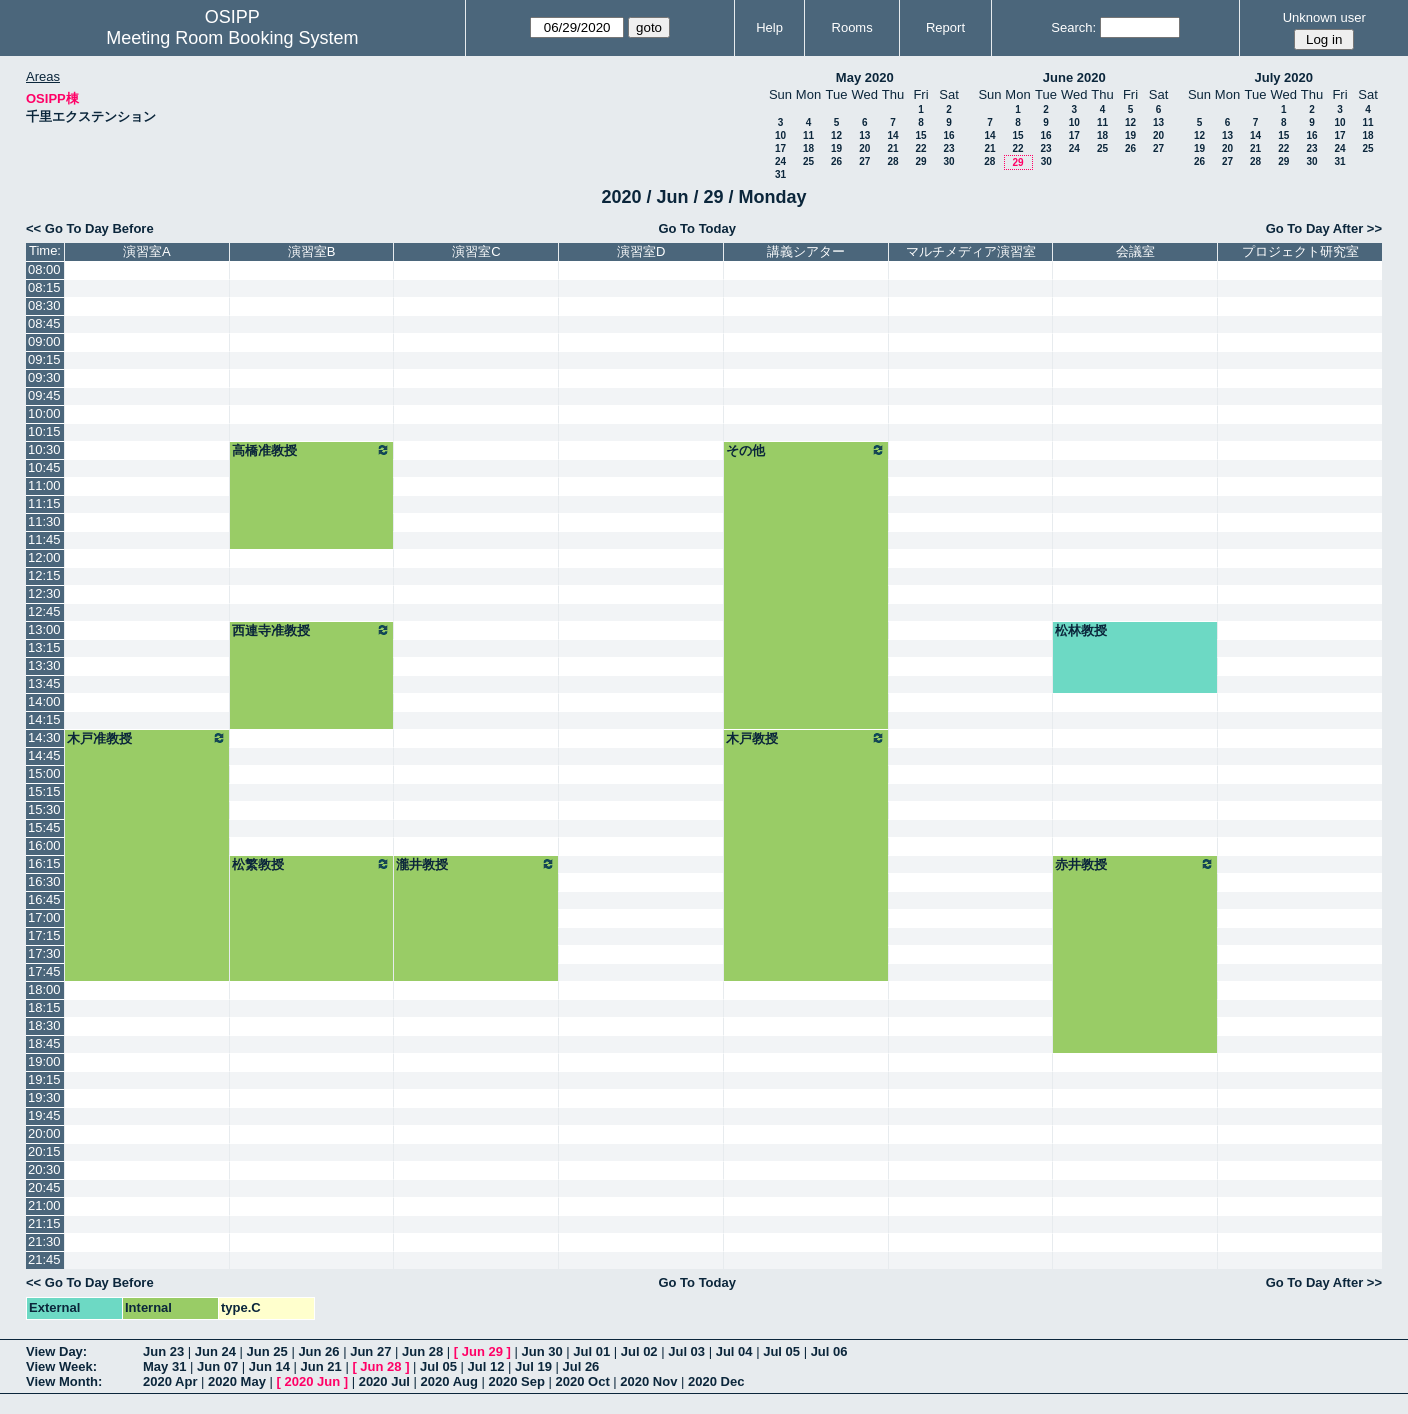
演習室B (312, 251)
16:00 (44, 845)
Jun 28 (422, 1351)
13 (864, 135)
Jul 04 (734, 1351)
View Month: (64, 1381)
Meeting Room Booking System (232, 38)
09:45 (44, 395)
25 (808, 161)
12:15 (44, 575)
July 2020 (1283, 77)
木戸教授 (806, 738)
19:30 (44, 1097)
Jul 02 (639, 1351)
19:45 (44, 1115)
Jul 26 (580, 1366)
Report (945, 27)
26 (836, 161)
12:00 (44, 557)
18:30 (44, 1025)
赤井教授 (1135, 864)
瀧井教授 (476, 864)
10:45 (44, 467)
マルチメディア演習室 (971, 251)
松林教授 (1081, 630)
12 (836, 135)
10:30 (44, 449)
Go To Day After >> (1324, 228)
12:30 (44, 593)
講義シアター (806, 251)
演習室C (476, 251)
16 (948, 135)
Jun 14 (269, 1366)
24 (780, 161)
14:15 (44, 719)
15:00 (44, 773)
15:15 (44, 791)
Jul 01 (591, 1351)
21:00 (44, 1205)
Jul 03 (686, 1351)
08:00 (44, 269)
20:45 (44, 1187)
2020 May (237, 1381)
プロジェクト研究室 (1300, 251)
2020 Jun (312, 1381)
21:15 (44, 1223)
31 (780, 174)
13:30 (44, 665)
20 (864, 148)
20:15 (44, 1151)
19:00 (44, 1061)
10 (780, 135)
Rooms (852, 27)
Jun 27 (370, 1351)
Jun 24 (215, 1351)
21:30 (44, 1241)
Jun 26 (318, 1351)
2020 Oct (583, 1381)
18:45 (44, 1043)
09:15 (44, 359)
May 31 (164, 1366)
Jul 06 (829, 1351)
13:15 (44, 647)
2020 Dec (716, 1381)
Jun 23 (163, 1351)
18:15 (44, 1007)
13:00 (44, 629)
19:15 (44, 1079)
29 (920, 161)
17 (780, 148)
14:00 (44, 701)
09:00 (44, 341)
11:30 (44, 521)
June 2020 (1074, 77)
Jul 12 (486, 1366)
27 (864, 161)
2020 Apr (170, 1381)
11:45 (44, 539)
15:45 (44, 827)
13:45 (44, 683)
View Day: (56, 1351)
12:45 (44, 611)
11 (808, 135)
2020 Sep (517, 1381)
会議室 (1135, 251)
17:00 (44, 917)
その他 (806, 450)
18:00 (44, 989)
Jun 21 (321, 1366)
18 (808, 148)
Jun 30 (541, 1351)
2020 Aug (449, 1381)
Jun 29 (482, 1351)
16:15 (44, 863)
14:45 (44, 755)
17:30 (44, 953)
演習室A (147, 251)
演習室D (641, 251)
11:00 (44, 485)
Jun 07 (217, 1366)
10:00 (44, 413)
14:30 (44, 737)
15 (920, 135)
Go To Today (697, 228)
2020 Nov (648, 1381)
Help (769, 27)
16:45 (44, 899)
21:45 (44, 1259)
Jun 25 (267, 1351)
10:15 (44, 431)
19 (836, 148)
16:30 (44, 881)
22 (920, 148)
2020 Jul (384, 1381)
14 (892, 135)
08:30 (44, 305)
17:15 (44, 935)
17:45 (44, 971)
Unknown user (1324, 17)
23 (948, 148)
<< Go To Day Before (90, 228)
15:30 (44, 809)
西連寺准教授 (312, 630)
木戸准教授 (147, 738)
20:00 (44, 1133)
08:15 (44, 287)
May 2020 (865, 77)
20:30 (44, 1169)
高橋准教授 (312, 450)
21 (892, 148)
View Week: (61, 1366)
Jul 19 (533, 1366)
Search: (1073, 27)
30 (948, 161)
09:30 (44, 377)
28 (892, 161)
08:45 (44, 323)
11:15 (44, 503)
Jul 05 (781, 1351)
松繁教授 (312, 864)
